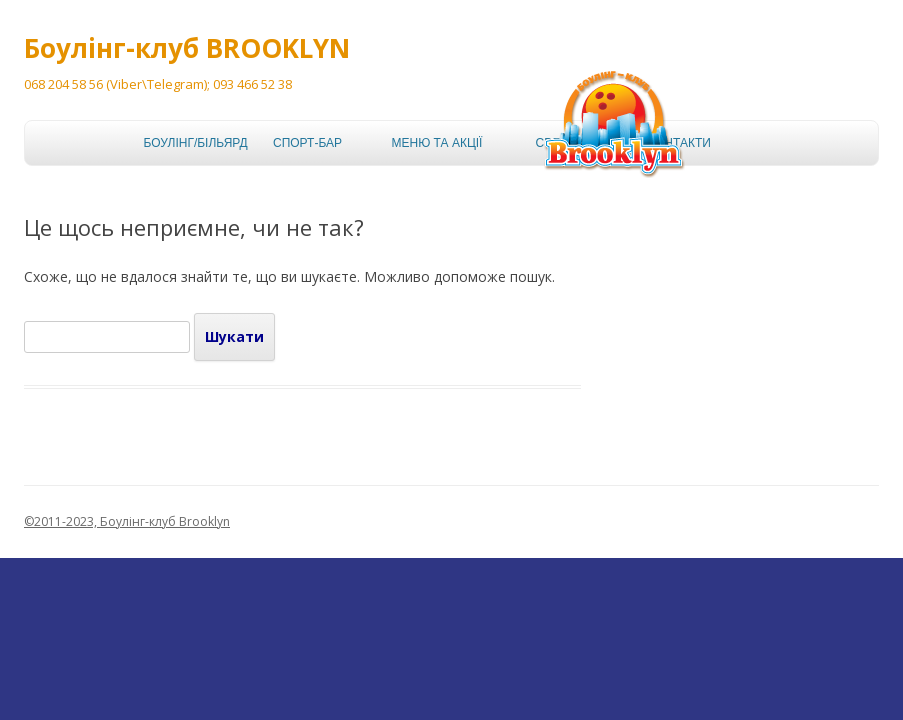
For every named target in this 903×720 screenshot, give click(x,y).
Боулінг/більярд (184, 143)
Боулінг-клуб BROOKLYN (187, 48)
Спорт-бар (307, 143)
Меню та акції (432, 143)
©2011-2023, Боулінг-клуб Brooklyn (127, 521)
